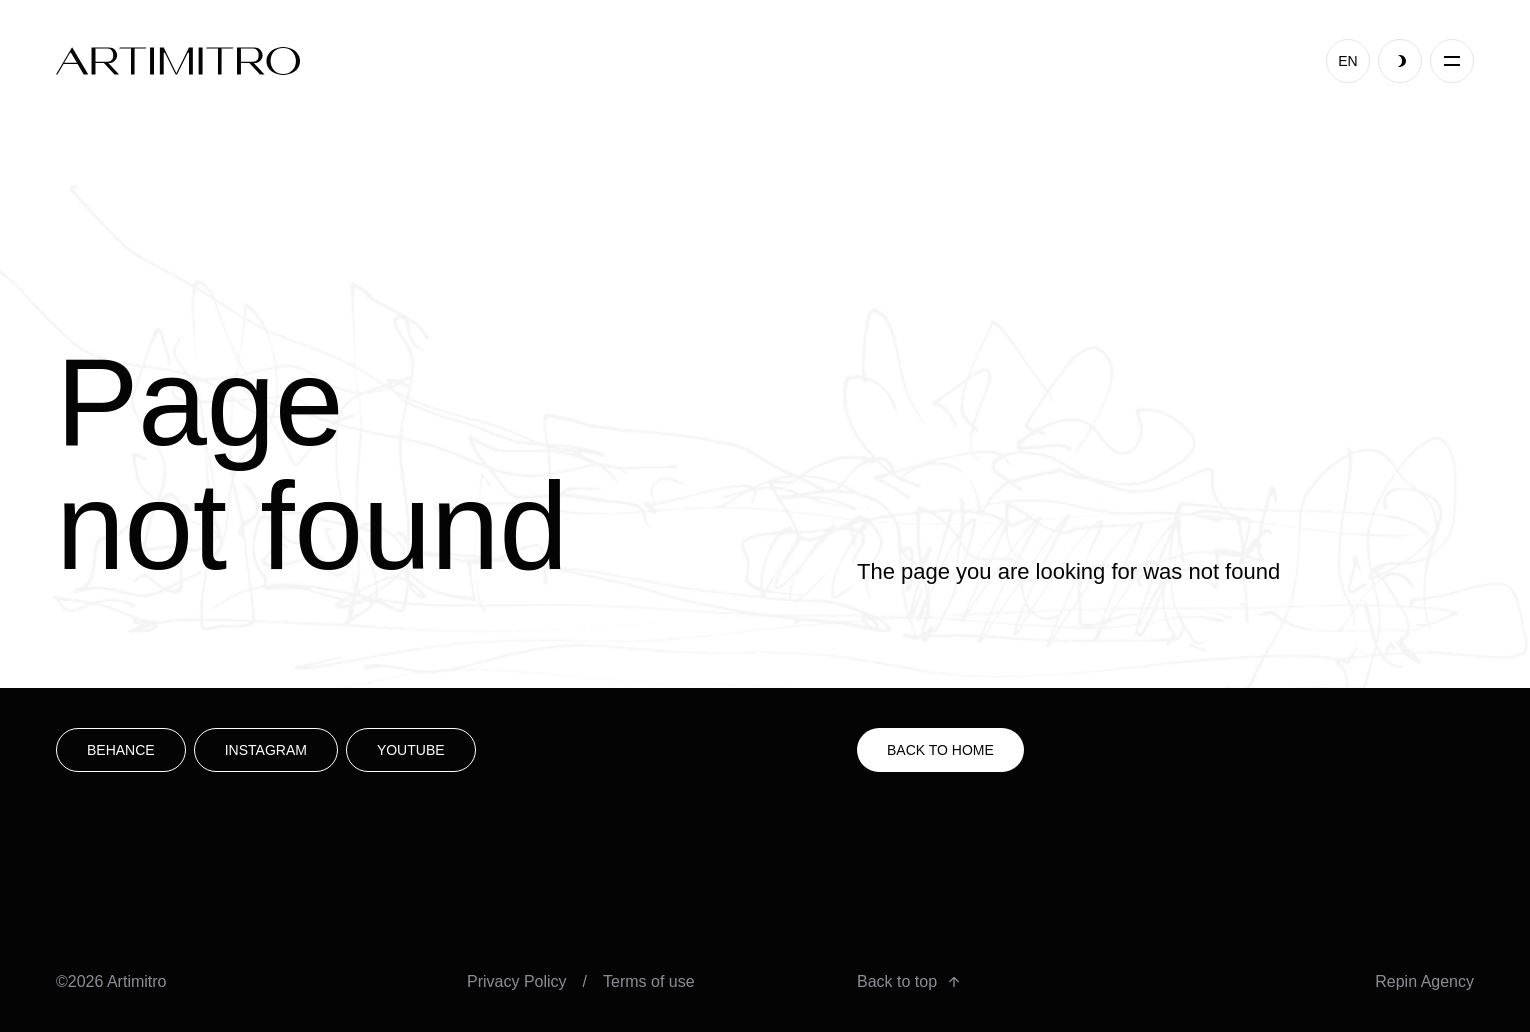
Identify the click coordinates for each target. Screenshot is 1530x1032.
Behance (121, 750)
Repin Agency (1424, 981)
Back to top (908, 981)
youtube (411, 750)
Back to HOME (940, 750)
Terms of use (649, 981)
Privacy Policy (517, 981)
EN (1347, 61)
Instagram (266, 750)
